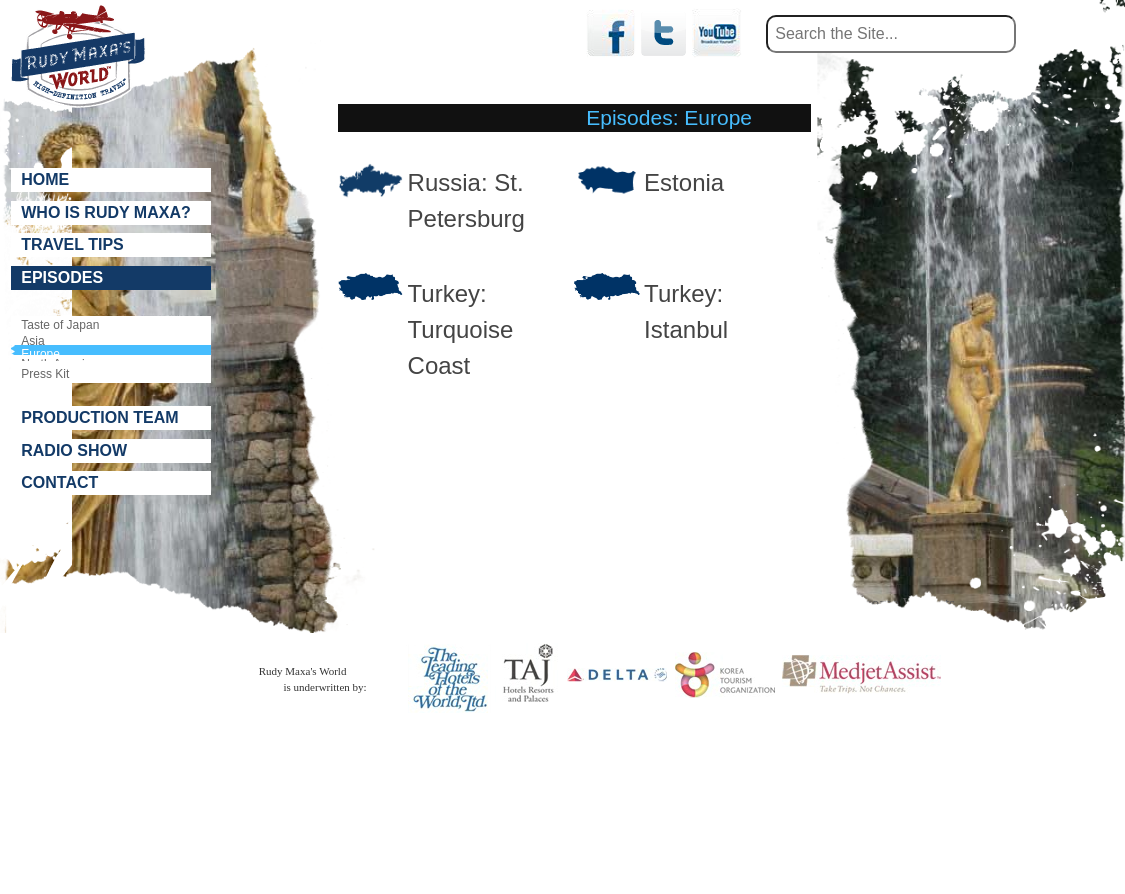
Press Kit (45, 370)
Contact (59, 482)
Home (45, 179)
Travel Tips (72, 250)
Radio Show (74, 446)
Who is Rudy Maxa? (105, 214)
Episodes (62, 285)
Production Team (99, 411)
